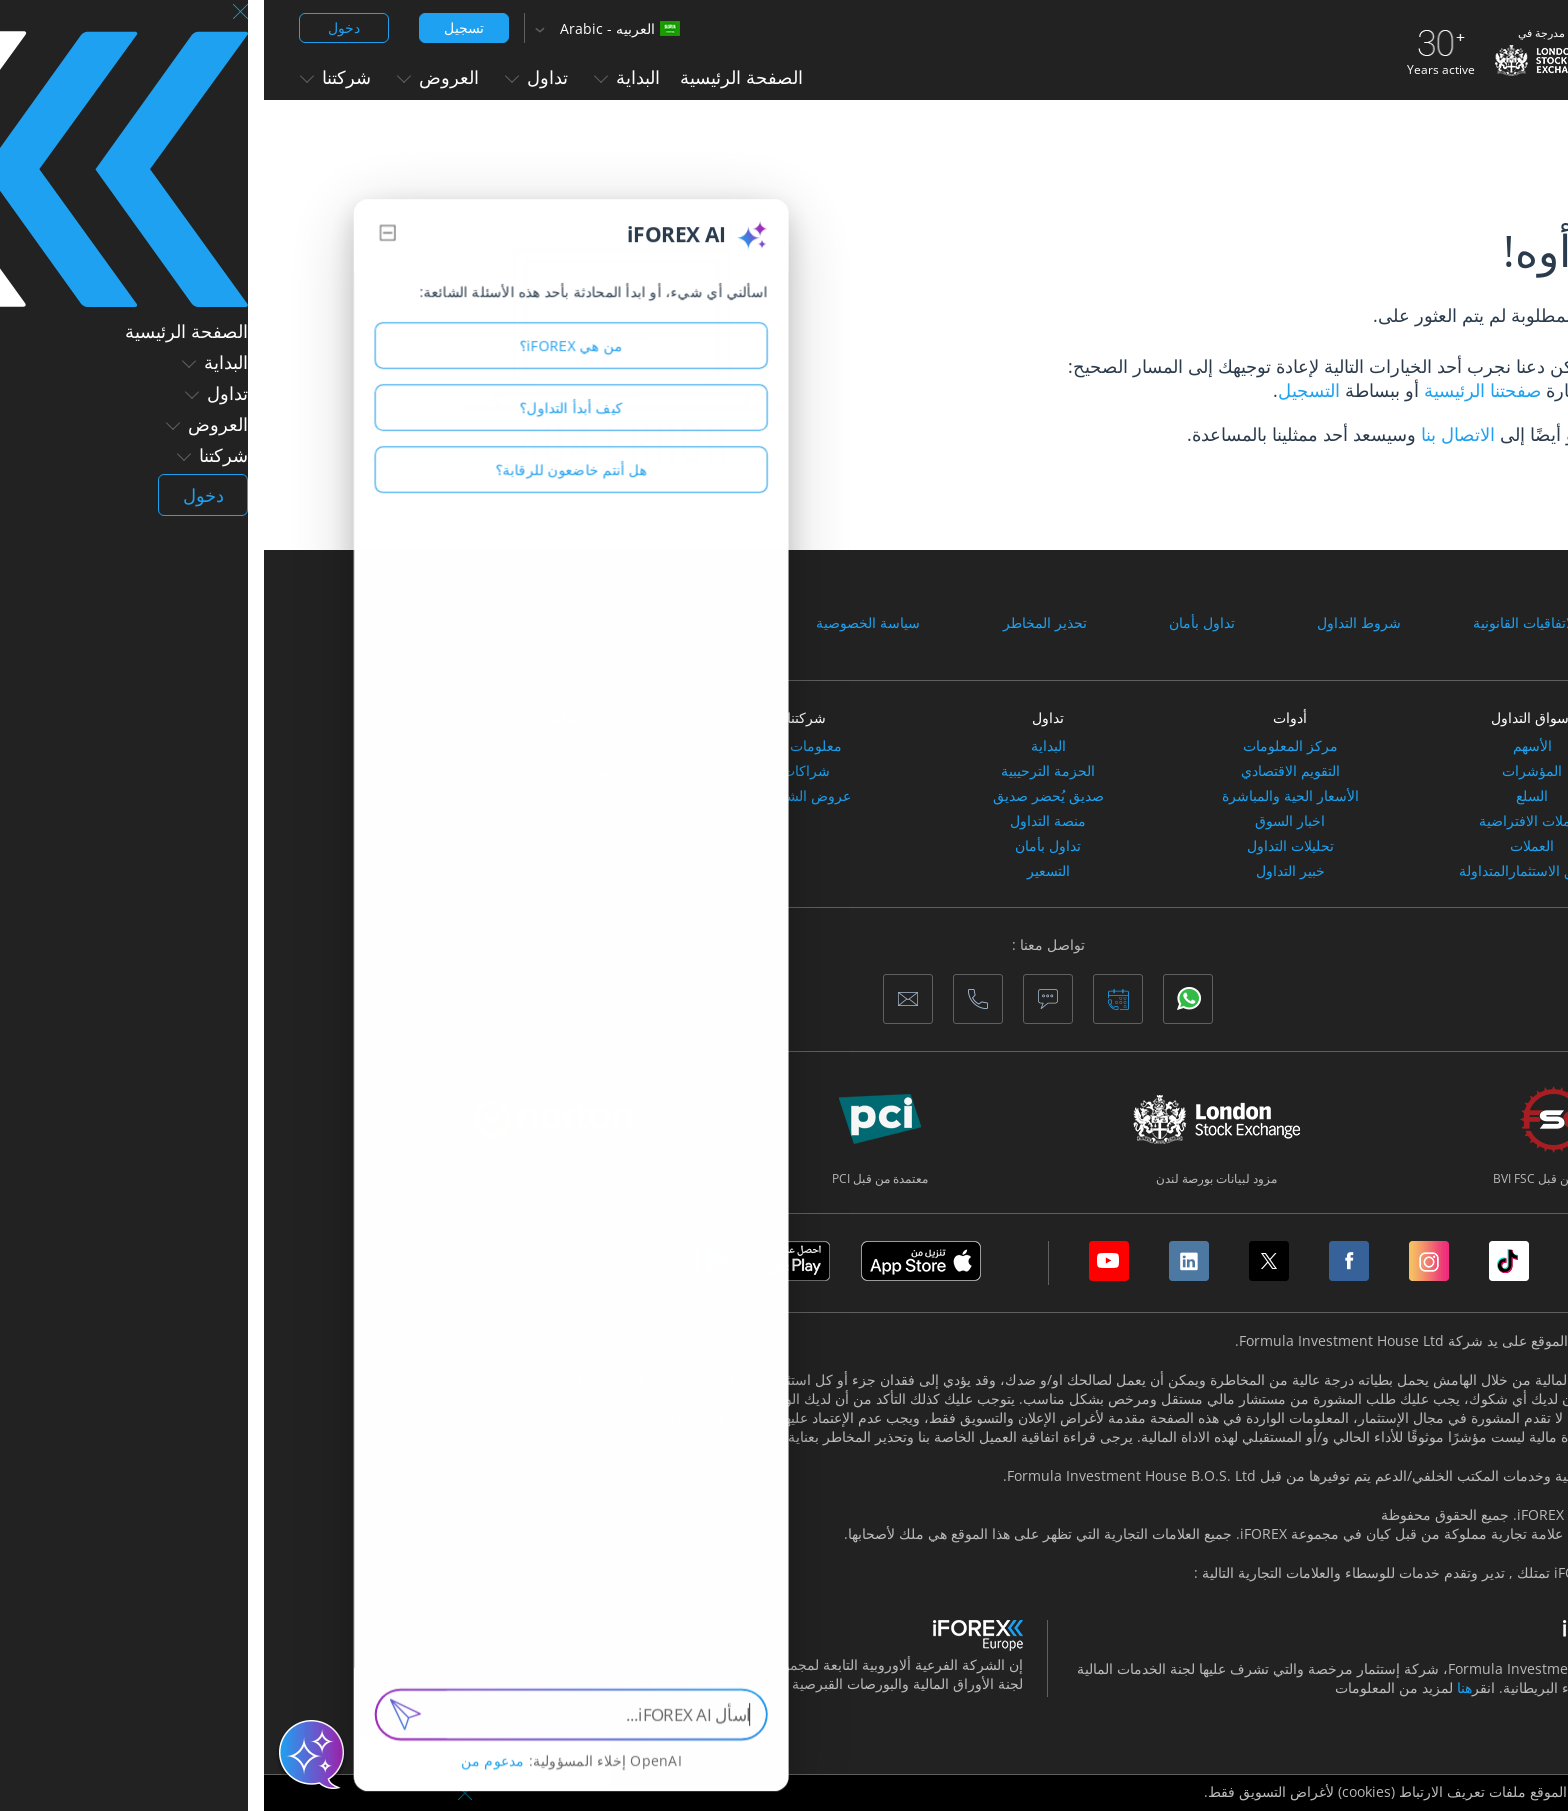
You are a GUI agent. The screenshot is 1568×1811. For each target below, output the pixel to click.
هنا (1200, 1687)
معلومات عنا (542, 746)
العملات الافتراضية (1268, 821)
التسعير (784, 871)
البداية (363, 77)
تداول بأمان (938, 623)
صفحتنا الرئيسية (1216, 390)
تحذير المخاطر (781, 623)
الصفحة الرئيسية (477, 77)
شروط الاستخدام (419, 623)
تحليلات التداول (1026, 846)
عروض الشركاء (542, 796)
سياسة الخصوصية (604, 623)
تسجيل (200, 27)
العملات (1268, 846)
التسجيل (1045, 390)
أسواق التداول (1268, 717)
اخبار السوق (1026, 821)
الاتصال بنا (1194, 434)
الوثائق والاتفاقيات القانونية (1286, 623)
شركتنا (71, 77)
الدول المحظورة (250, 623)
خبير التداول (1026, 871)
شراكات (542, 771)
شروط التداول (1095, 623)
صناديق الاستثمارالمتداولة (1268, 871)
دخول (80, 27)
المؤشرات (1268, 771)
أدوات (1026, 717)
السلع (1268, 796)
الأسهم (1268, 746)
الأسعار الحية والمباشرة (1026, 796)
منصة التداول (784, 821)
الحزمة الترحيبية (784, 771)
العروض (174, 77)
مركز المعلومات (1026, 746)
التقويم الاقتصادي (1026, 771)
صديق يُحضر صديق (784, 796)
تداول (272, 77)
